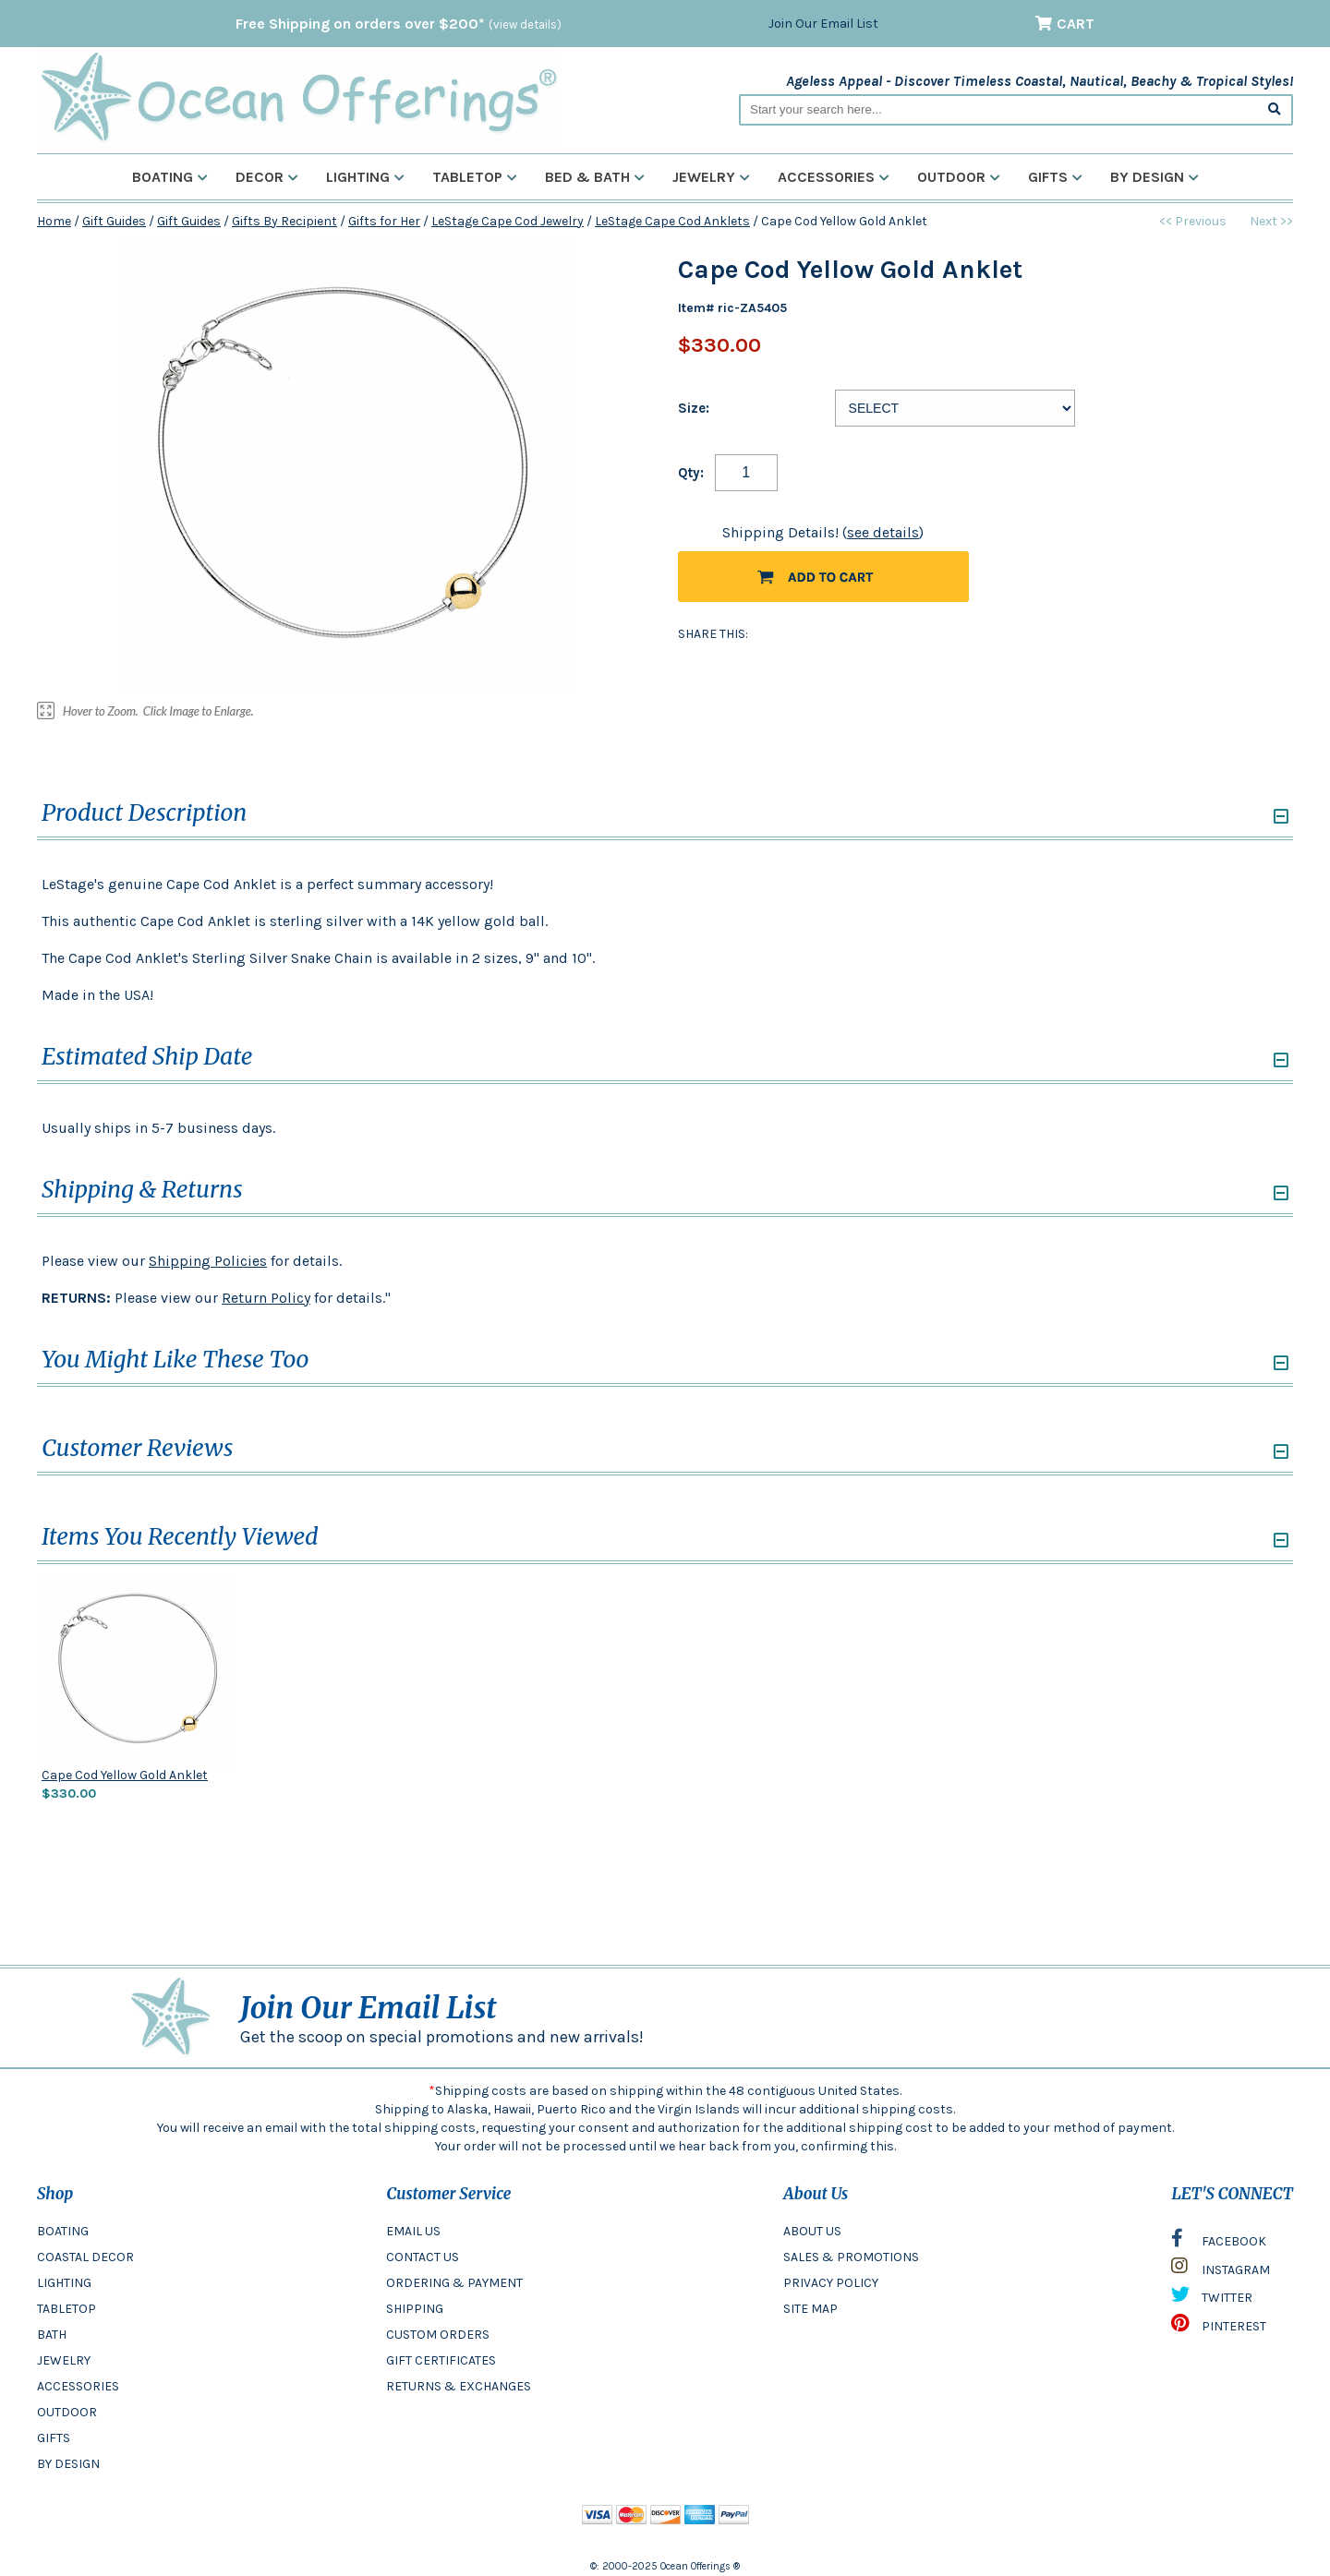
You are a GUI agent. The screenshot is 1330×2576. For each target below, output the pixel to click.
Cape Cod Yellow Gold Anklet (125, 1775)
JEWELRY (64, 2360)
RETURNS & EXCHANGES (458, 2386)
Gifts (1055, 177)
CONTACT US (422, 2257)
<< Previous (1193, 221)
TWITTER (1211, 2299)
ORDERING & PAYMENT (454, 2283)
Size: (693, 408)
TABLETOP (66, 2309)
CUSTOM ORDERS (438, 2334)
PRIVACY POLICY (830, 2283)
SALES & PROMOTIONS (851, 2257)
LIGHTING (64, 2283)
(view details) (525, 24)
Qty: (691, 472)
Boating (170, 177)
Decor (267, 177)
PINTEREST (1218, 2327)
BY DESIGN (68, 2464)
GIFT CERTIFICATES (441, 2360)
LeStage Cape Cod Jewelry (507, 221)
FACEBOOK (1218, 2243)
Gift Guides (114, 221)
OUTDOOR (67, 2412)
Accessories (833, 177)
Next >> (1271, 221)
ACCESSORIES (78, 2386)
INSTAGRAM (1220, 2270)
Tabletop (474, 177)
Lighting (365, 177)
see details (883, 532)
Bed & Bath (595, 177)
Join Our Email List (823, 23)
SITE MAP (810, 2309)
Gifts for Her (384, 221)
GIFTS (53, 2438)
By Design (1154, 177)
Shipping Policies (208, 1261)
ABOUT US (812, 2231)
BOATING (63, 2231)
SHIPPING (414, 2309)
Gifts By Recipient (284, 221)
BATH (51, 2334)
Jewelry (711, 177)
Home (54, 221)
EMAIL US (413, 2231)
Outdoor (958, 177)
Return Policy (266, 1297)
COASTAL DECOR (85, 2257)
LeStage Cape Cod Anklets (672, 221)
